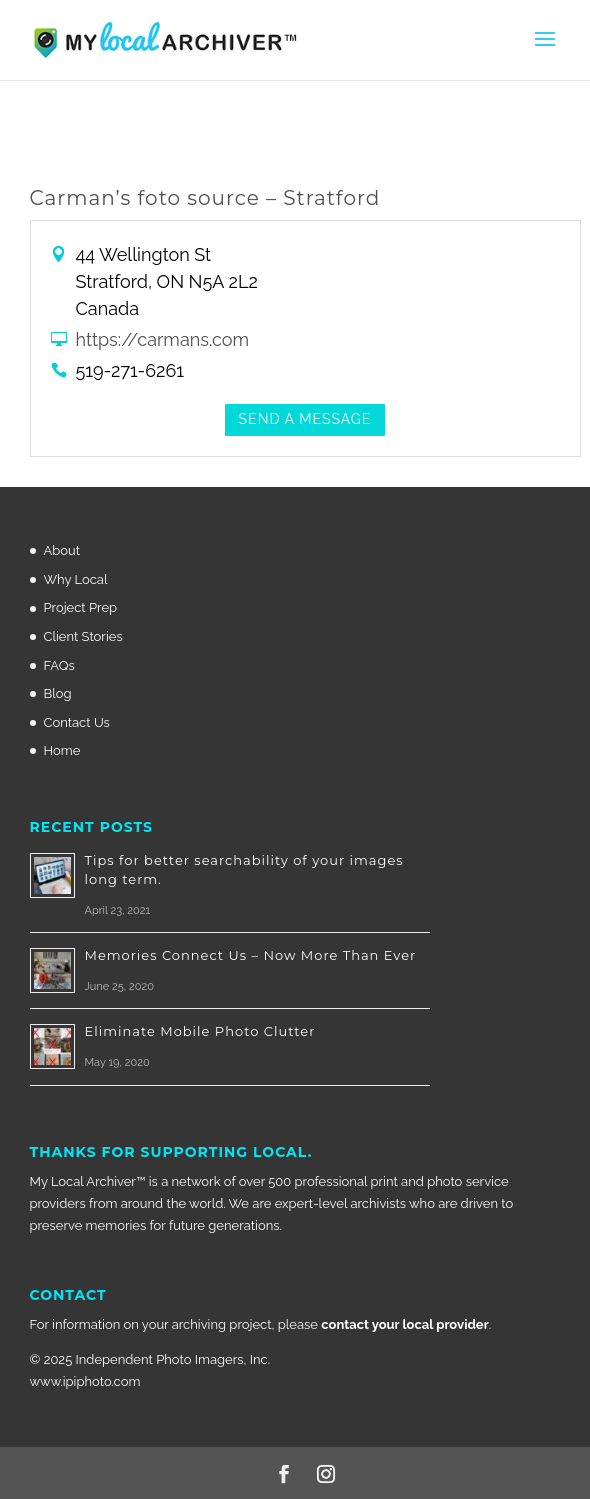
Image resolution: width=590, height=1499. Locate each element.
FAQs (59, 665)
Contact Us (77, 722)
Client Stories (83, 636)
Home (62, 750)
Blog (58, 693)
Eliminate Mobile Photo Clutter (200, 1031)
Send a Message (305, 419)
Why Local (76, 579)
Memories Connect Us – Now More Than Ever (251, 955)
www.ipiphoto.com (85, 1381)
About (62, 550)
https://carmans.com (163, 339)
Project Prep (81, 607)
